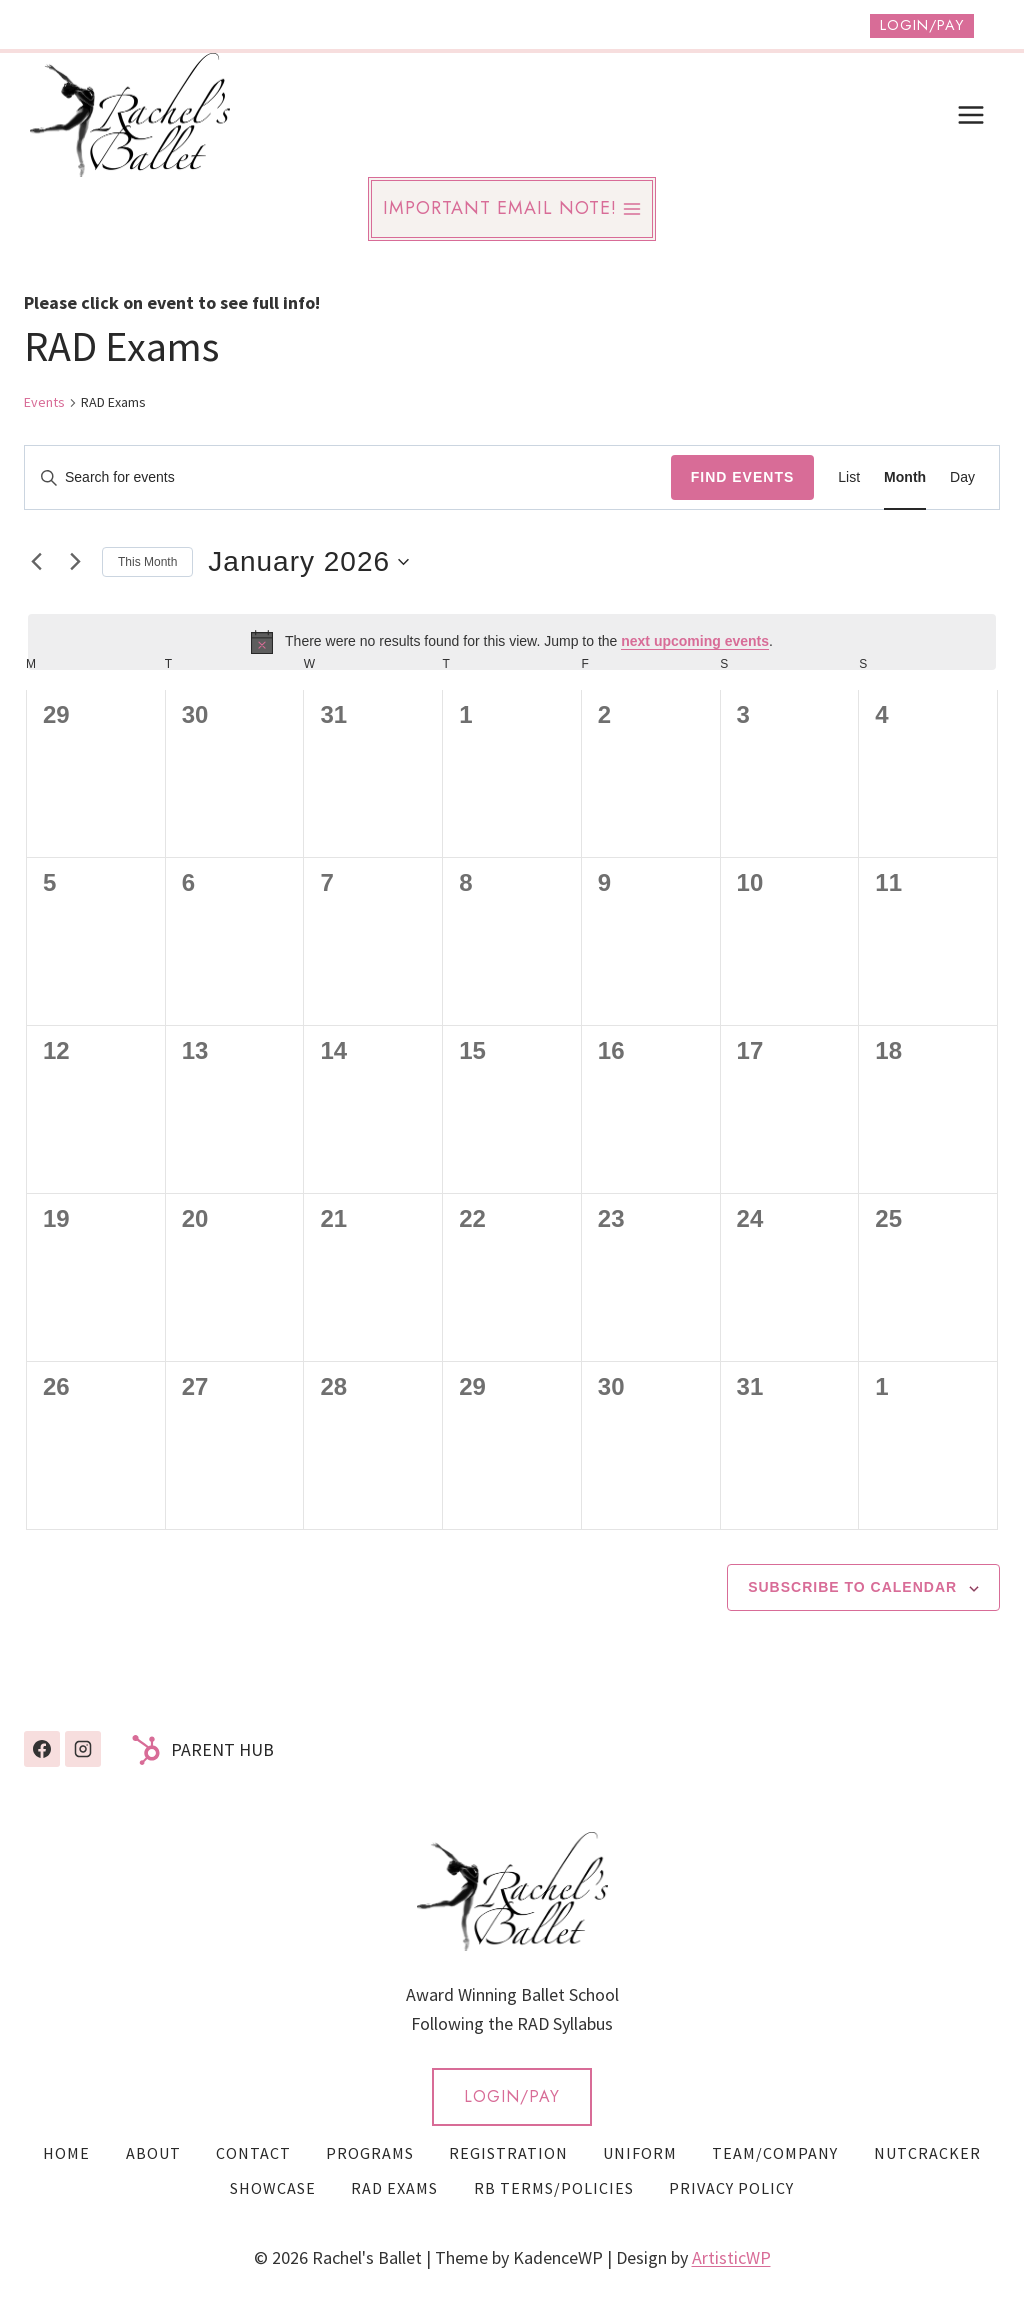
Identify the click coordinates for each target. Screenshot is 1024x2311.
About (153, 2153)
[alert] (512, 642)
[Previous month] (36, 562)
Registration (508, 2153)
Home (66, 2153)
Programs (370, 2153)
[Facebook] (42, 1749)
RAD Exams (394, 2188)
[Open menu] (970, 114)
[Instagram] (83, 1749)
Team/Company (775, 2153)
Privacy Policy (731, 2188)
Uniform (640, 2153)
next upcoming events (695, 641)
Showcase (273, 2188)
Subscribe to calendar (852, 1587)
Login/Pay (922, 25)
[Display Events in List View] (849, 477)
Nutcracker (927, 2153)
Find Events (743, 477)
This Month (147, 562)
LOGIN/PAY (512, 2096)
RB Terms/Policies (554, 2188)
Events (44, 402)
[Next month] (75, 562)
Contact (253, 2153)
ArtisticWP (731, 2257)
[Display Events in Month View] (905, 477)
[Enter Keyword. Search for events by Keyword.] (348, 477)
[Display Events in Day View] (962, 477)
